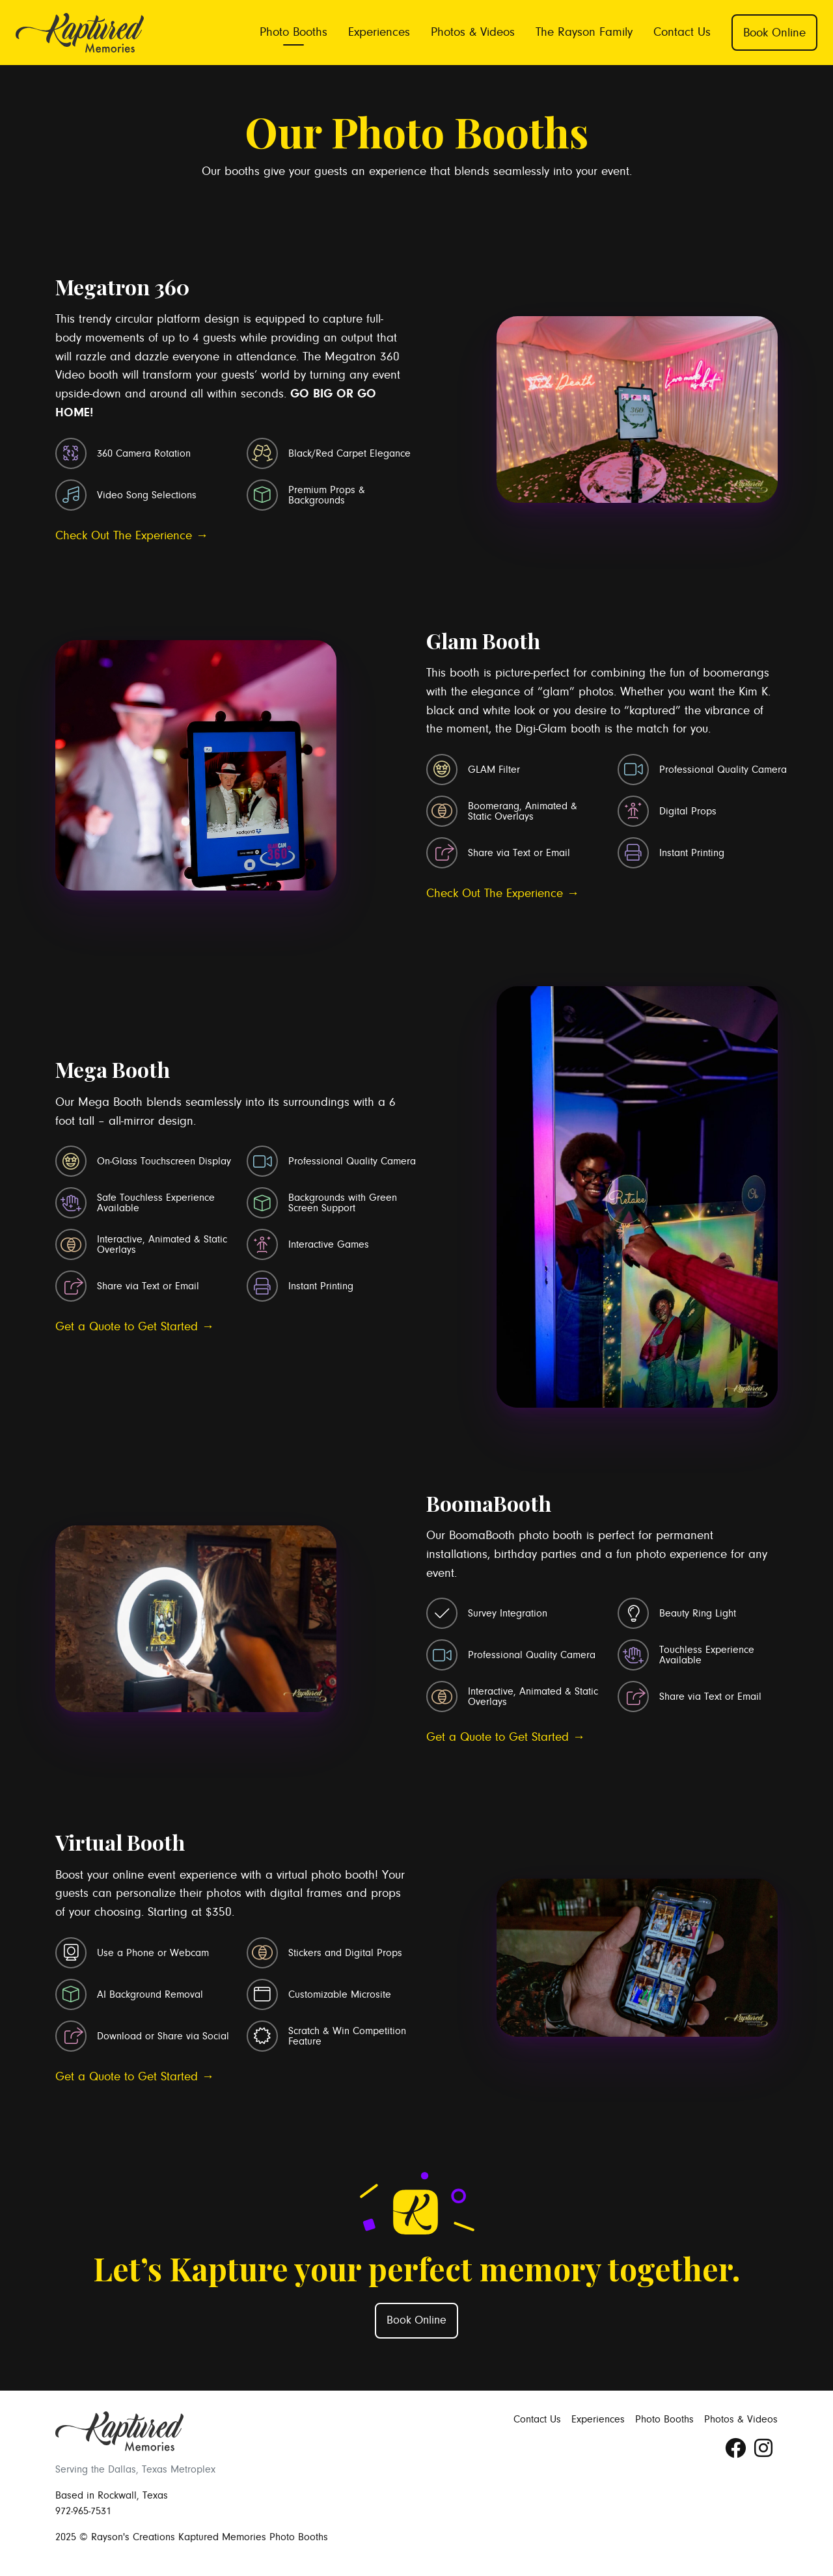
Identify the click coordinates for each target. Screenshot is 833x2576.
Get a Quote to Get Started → (134, 1326)
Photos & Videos (473, 32)
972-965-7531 (83, 2511)
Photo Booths (293, 32)
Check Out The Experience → (131, 535)
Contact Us (682, 32)
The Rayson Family (584, 32)
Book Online (774, 32)
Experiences (379, 32)
